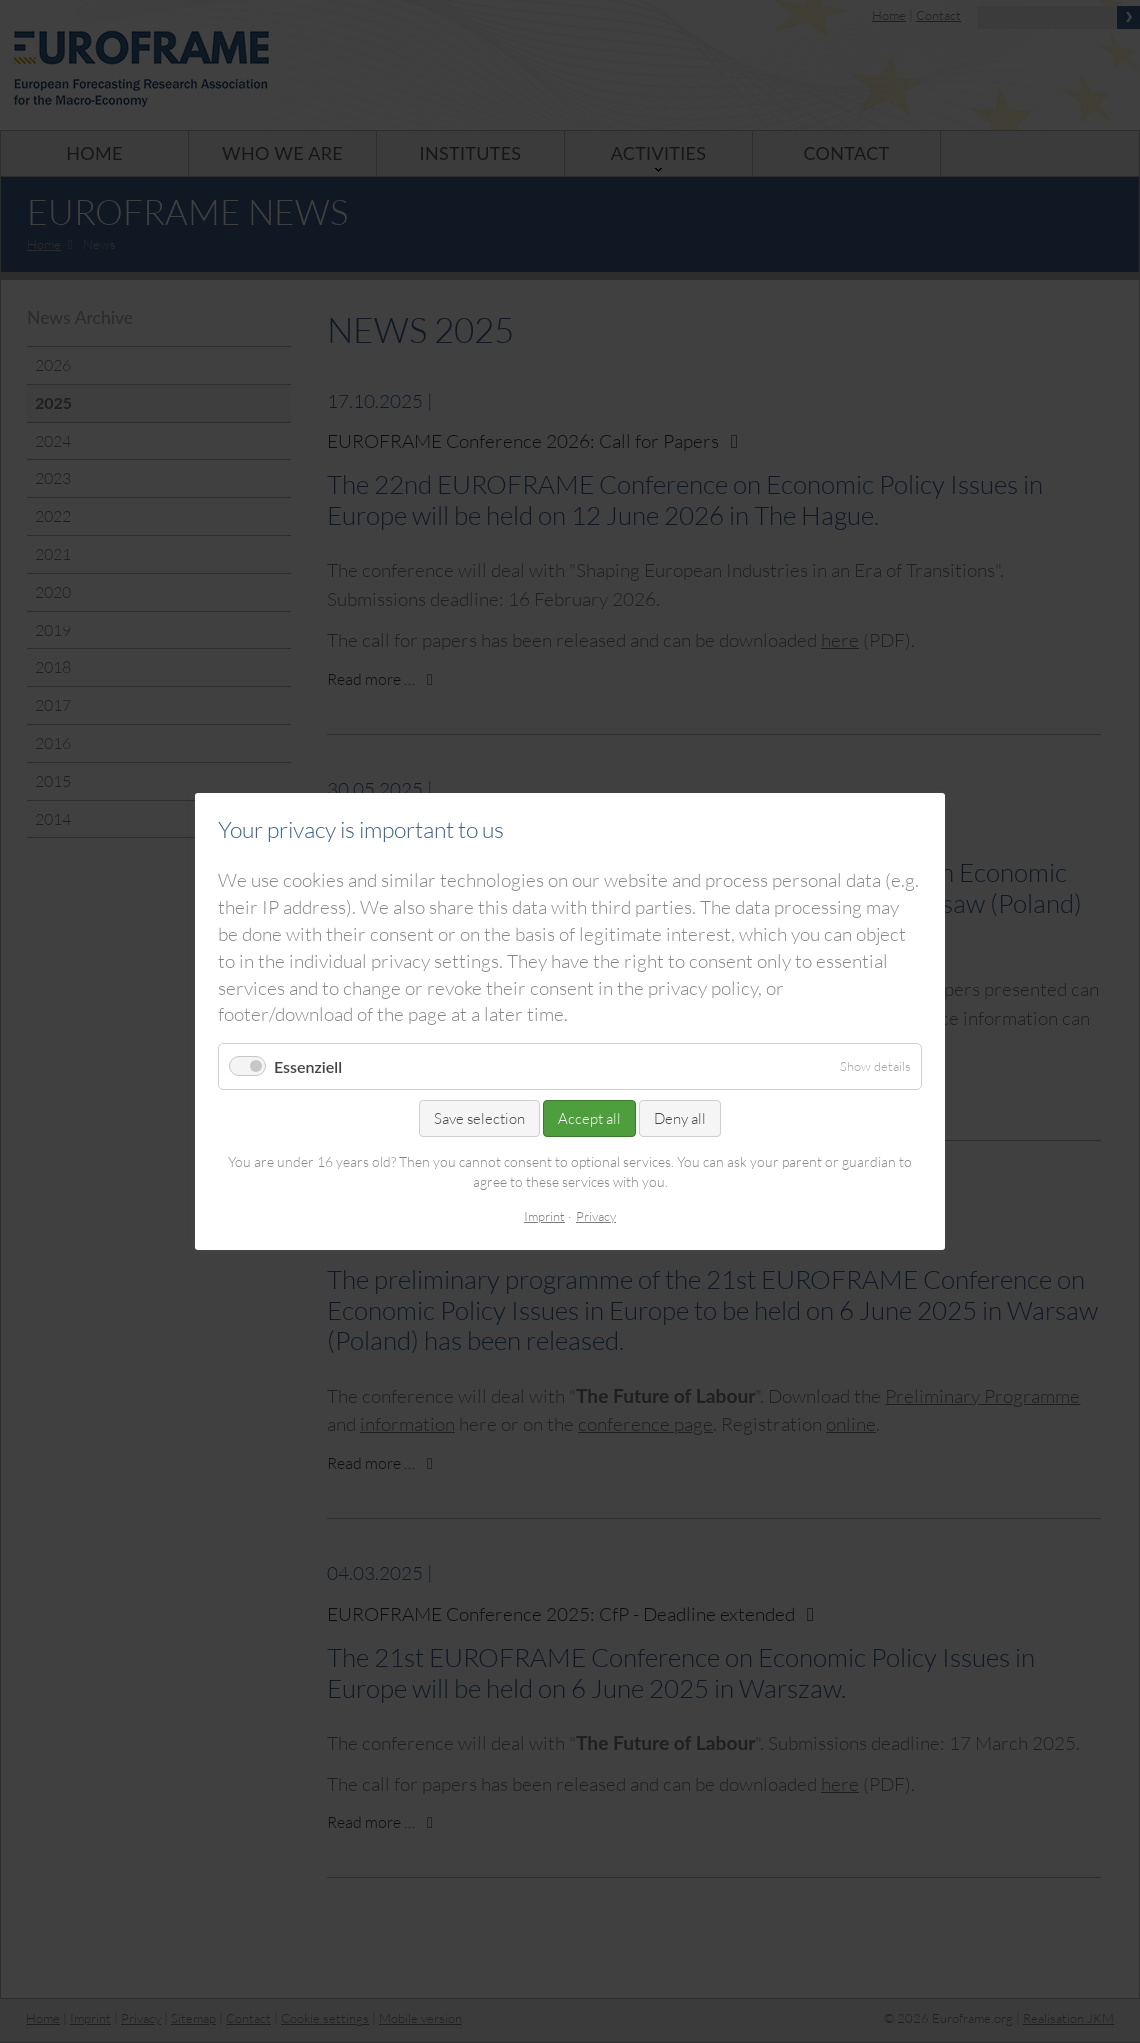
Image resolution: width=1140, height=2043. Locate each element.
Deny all (680, 1118)
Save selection (479, 1118)
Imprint (544, 1216)
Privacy (596, 1216)
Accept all (589, 1118)
